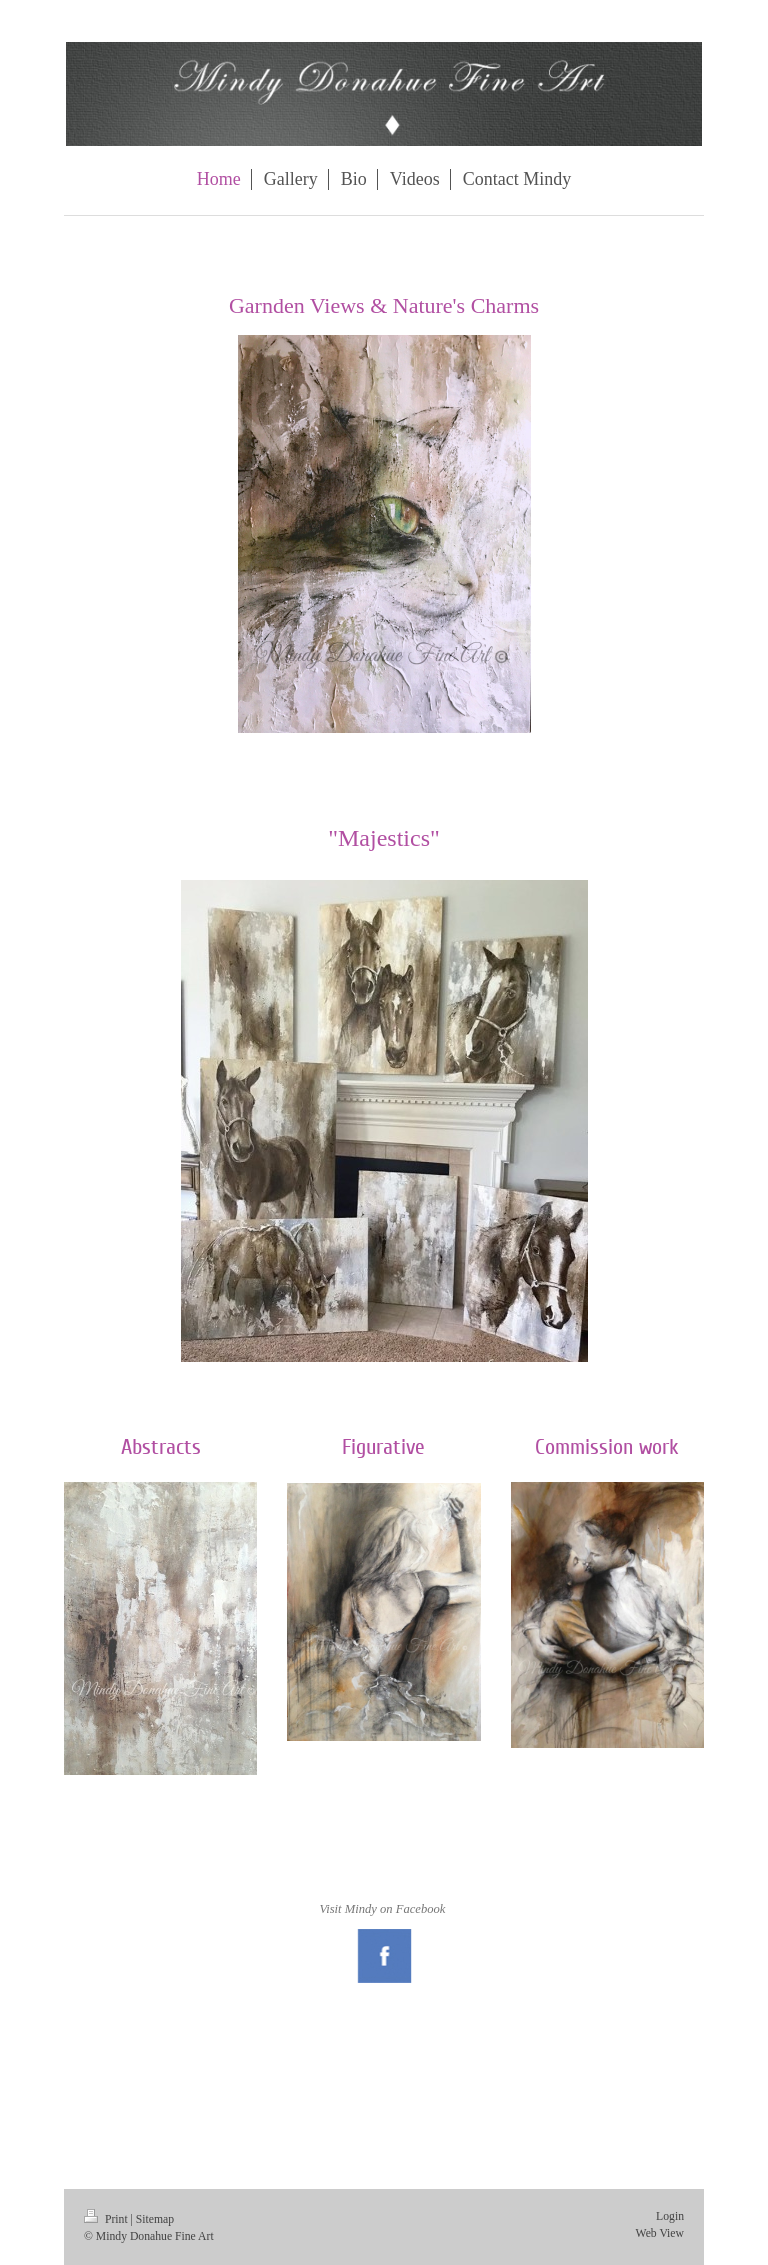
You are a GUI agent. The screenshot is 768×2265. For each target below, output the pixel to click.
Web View (660, 2233)
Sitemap (155, 2219)
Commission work (607, 1447)
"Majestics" (384, 838)
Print (107, 2219)
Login (670, 2216)
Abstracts (161, 1447)
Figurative (383, 1447)
